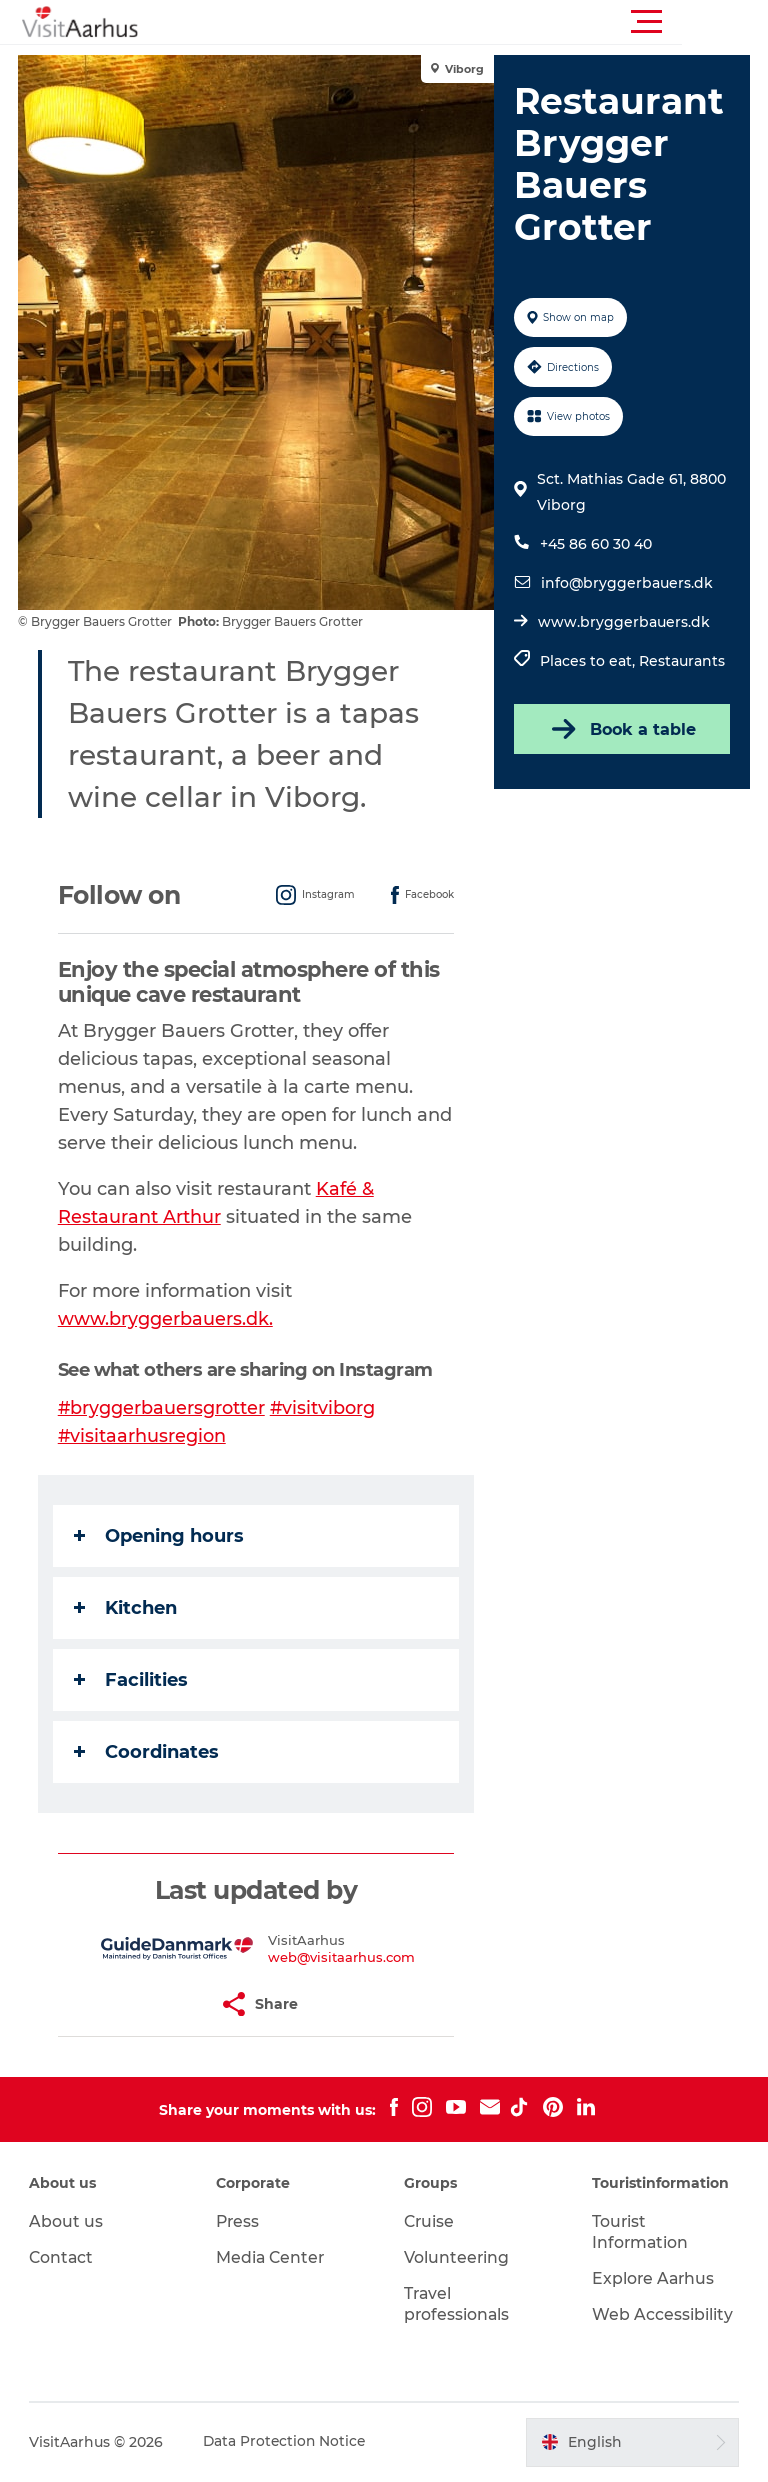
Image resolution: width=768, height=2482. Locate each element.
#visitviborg (326, 1408)
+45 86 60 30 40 (595, 544)
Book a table (621, 729)
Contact (63, 2257)
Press (239, 2221)
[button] (474, 22)
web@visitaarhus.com (342, 1957)
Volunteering (457, 2257)
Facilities (133, 1680)
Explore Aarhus (653, 2278)
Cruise (430, 2221)
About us (67, 2221)
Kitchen (127, 1608)
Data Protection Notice (287, 2442)
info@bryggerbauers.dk (626, 583)
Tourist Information (640, 2232)
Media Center (272, 2257)
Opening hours (161, 1536)
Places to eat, (588, 661)
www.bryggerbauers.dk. (167, 1319)
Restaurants (681, 661)
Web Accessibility (661, 2314)
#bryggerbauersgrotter (164, 1408)
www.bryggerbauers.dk (623, 622)
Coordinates (148, 1752)
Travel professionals (457, 2304)
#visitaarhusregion (144, 1436)
